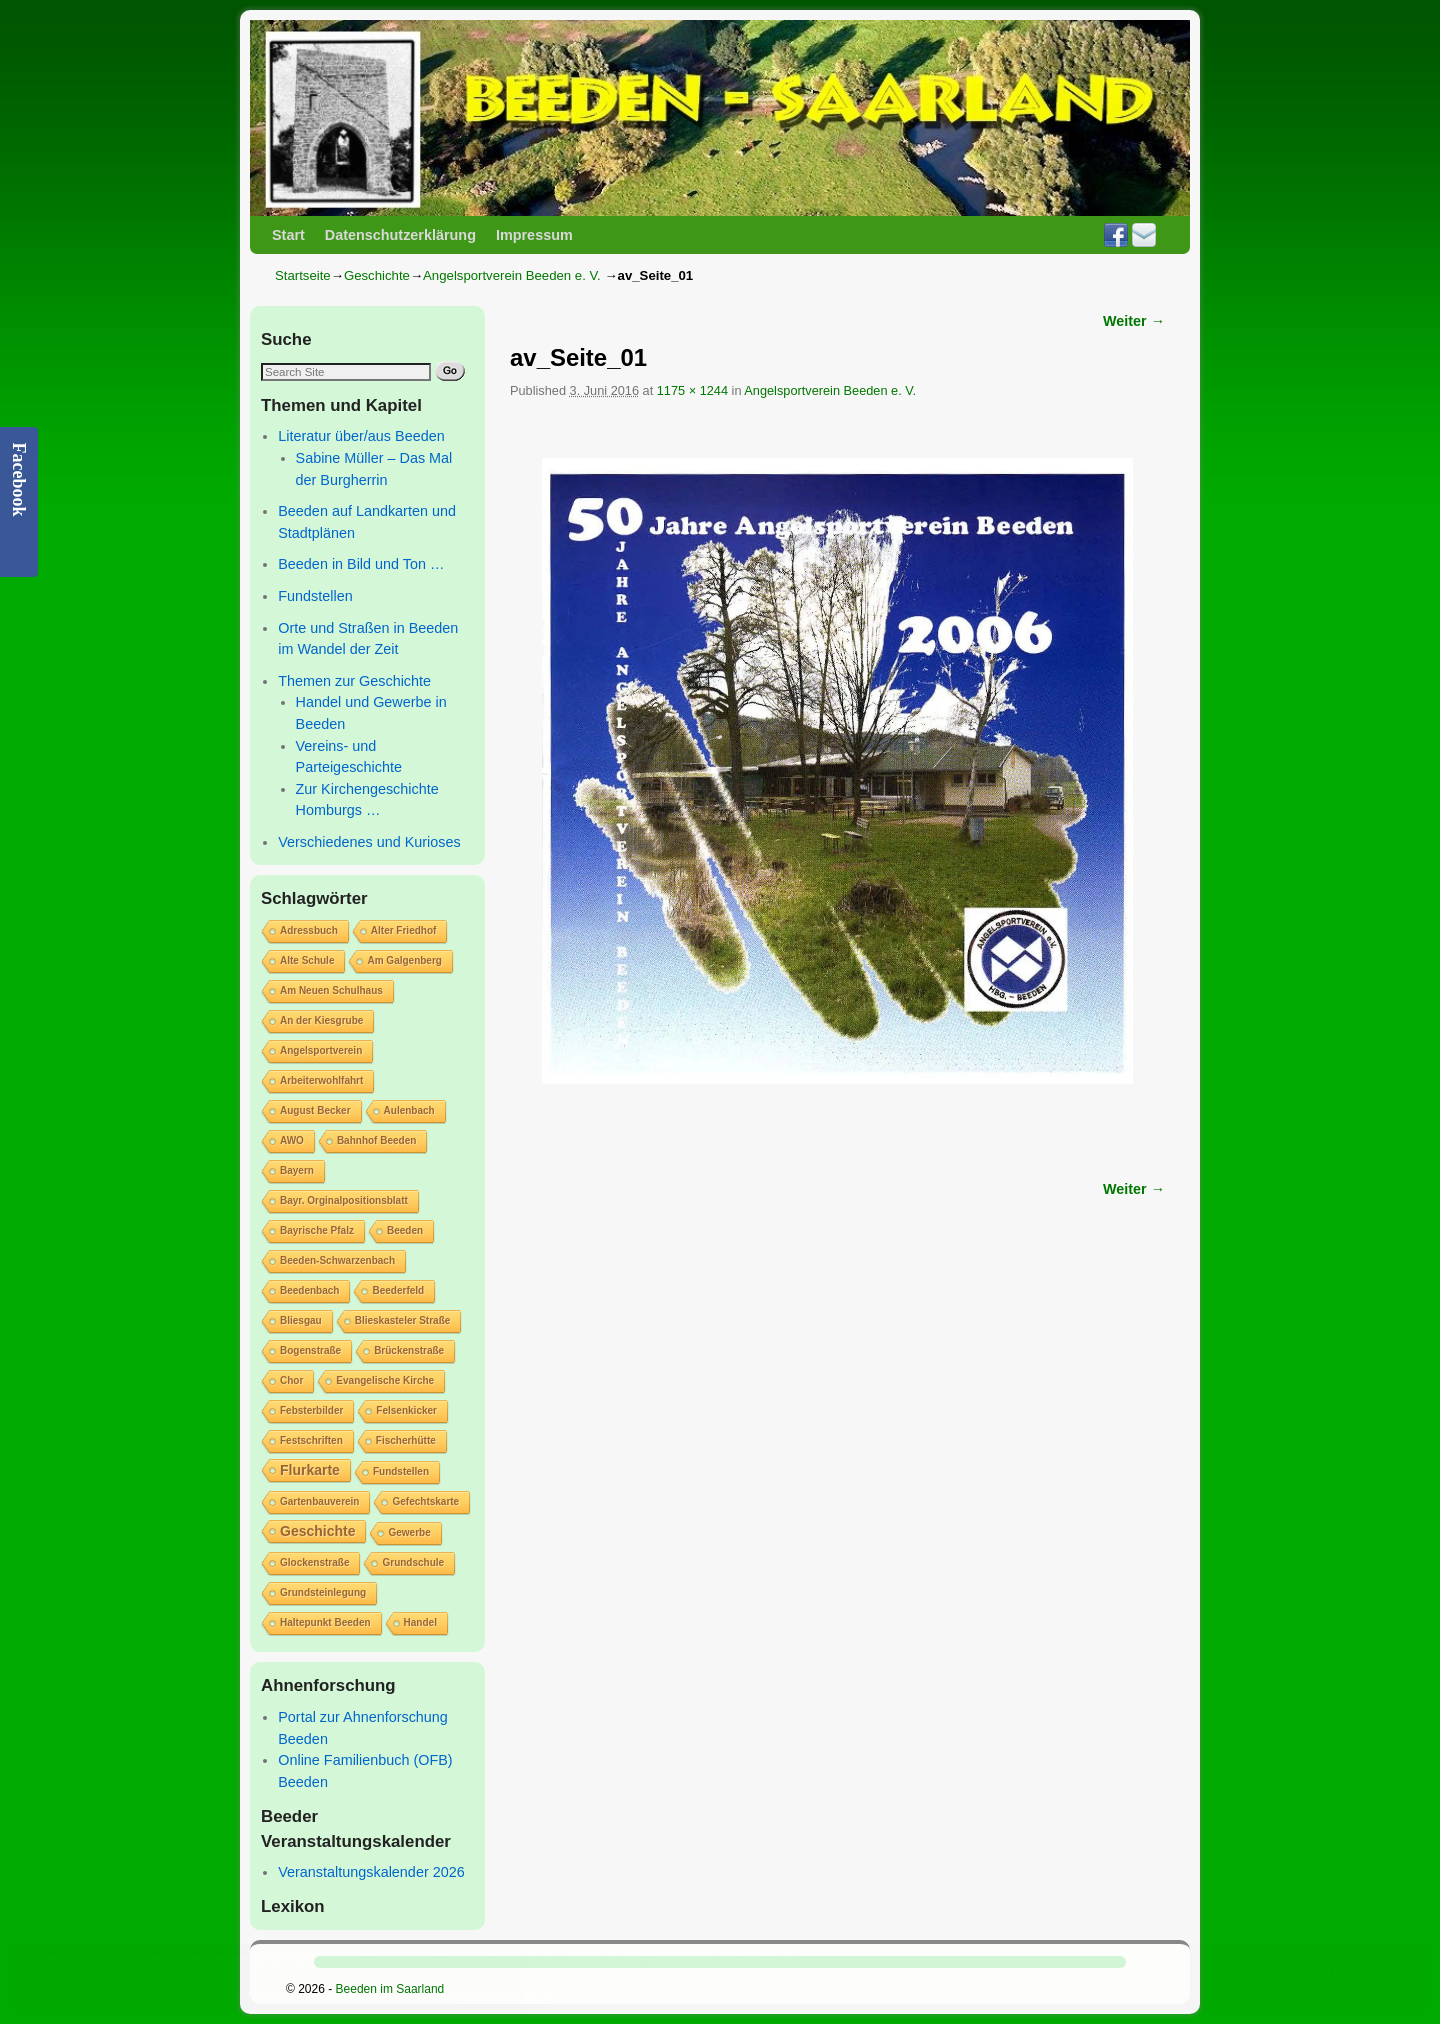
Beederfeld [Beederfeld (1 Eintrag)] (398, 1290)
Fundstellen (315, 596)
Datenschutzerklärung (400, 235)
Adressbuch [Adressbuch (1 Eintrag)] (309, 930)
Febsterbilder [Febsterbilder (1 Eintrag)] (311, 1410)
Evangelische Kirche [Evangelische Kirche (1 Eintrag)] (385, 1380)
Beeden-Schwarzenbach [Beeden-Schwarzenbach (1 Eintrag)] (337, 1260)
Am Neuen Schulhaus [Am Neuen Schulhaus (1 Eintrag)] (331, 990)
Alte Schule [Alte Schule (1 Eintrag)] (307, 960)
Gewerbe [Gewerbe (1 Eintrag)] (409, 1532)
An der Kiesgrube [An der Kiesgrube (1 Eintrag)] (321, 1020)
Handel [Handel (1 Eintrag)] (420, 1622)
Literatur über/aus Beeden (361, 436)
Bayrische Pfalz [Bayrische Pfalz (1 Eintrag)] (317, 1230)
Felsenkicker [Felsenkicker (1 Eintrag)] (406, 1410)
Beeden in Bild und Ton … (361, 564)
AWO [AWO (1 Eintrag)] (292, 1140)
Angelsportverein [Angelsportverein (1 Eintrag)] (321, 1050)
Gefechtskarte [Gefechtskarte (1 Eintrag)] (425, 1501)
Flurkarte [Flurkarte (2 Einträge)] (310, 1470)
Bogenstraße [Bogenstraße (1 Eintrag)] (310, 1350)
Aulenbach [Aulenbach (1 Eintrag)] (409, 1110)
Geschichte (377, 275)
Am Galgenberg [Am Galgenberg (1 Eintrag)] (404, 960)
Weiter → (1134, 321)
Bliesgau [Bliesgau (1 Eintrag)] (301, 1320)
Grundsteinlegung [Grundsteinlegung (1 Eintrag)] (323, 1592)
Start (288, 235)
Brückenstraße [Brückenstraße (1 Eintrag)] (409, 1350)
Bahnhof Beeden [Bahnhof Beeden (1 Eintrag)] (376, 1140)
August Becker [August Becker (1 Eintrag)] (315, 1110)
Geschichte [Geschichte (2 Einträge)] (317, 1531)
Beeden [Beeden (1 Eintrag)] (405, 1230)
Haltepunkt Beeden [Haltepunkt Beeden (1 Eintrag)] (325, 1622)
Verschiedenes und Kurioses (369, 842)
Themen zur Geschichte (354, 681)
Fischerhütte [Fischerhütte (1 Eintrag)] (406, 1440)
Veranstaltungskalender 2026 (371, 1872)
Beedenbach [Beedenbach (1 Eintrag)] (309, 1290)
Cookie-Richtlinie (505, 1995)
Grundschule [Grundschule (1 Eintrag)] (413, 1562)
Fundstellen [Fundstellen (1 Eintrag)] (401, 1471)
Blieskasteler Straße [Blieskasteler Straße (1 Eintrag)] (403, 1320)
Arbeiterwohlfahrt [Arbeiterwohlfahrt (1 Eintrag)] (321, 1080)
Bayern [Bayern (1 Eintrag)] (297, 1170)
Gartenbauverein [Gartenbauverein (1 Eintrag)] (319, 1501)
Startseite (303, 275)
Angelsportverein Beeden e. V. (512, 275)
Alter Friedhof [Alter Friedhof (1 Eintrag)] (404, 930)
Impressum (534, 235)
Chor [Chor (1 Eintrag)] (291, 1380)
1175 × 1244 (692, 390)
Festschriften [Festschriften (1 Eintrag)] (311, 1440)
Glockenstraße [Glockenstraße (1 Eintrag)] (314, 1562)
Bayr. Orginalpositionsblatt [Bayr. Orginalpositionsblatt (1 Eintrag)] (344, 1200)
